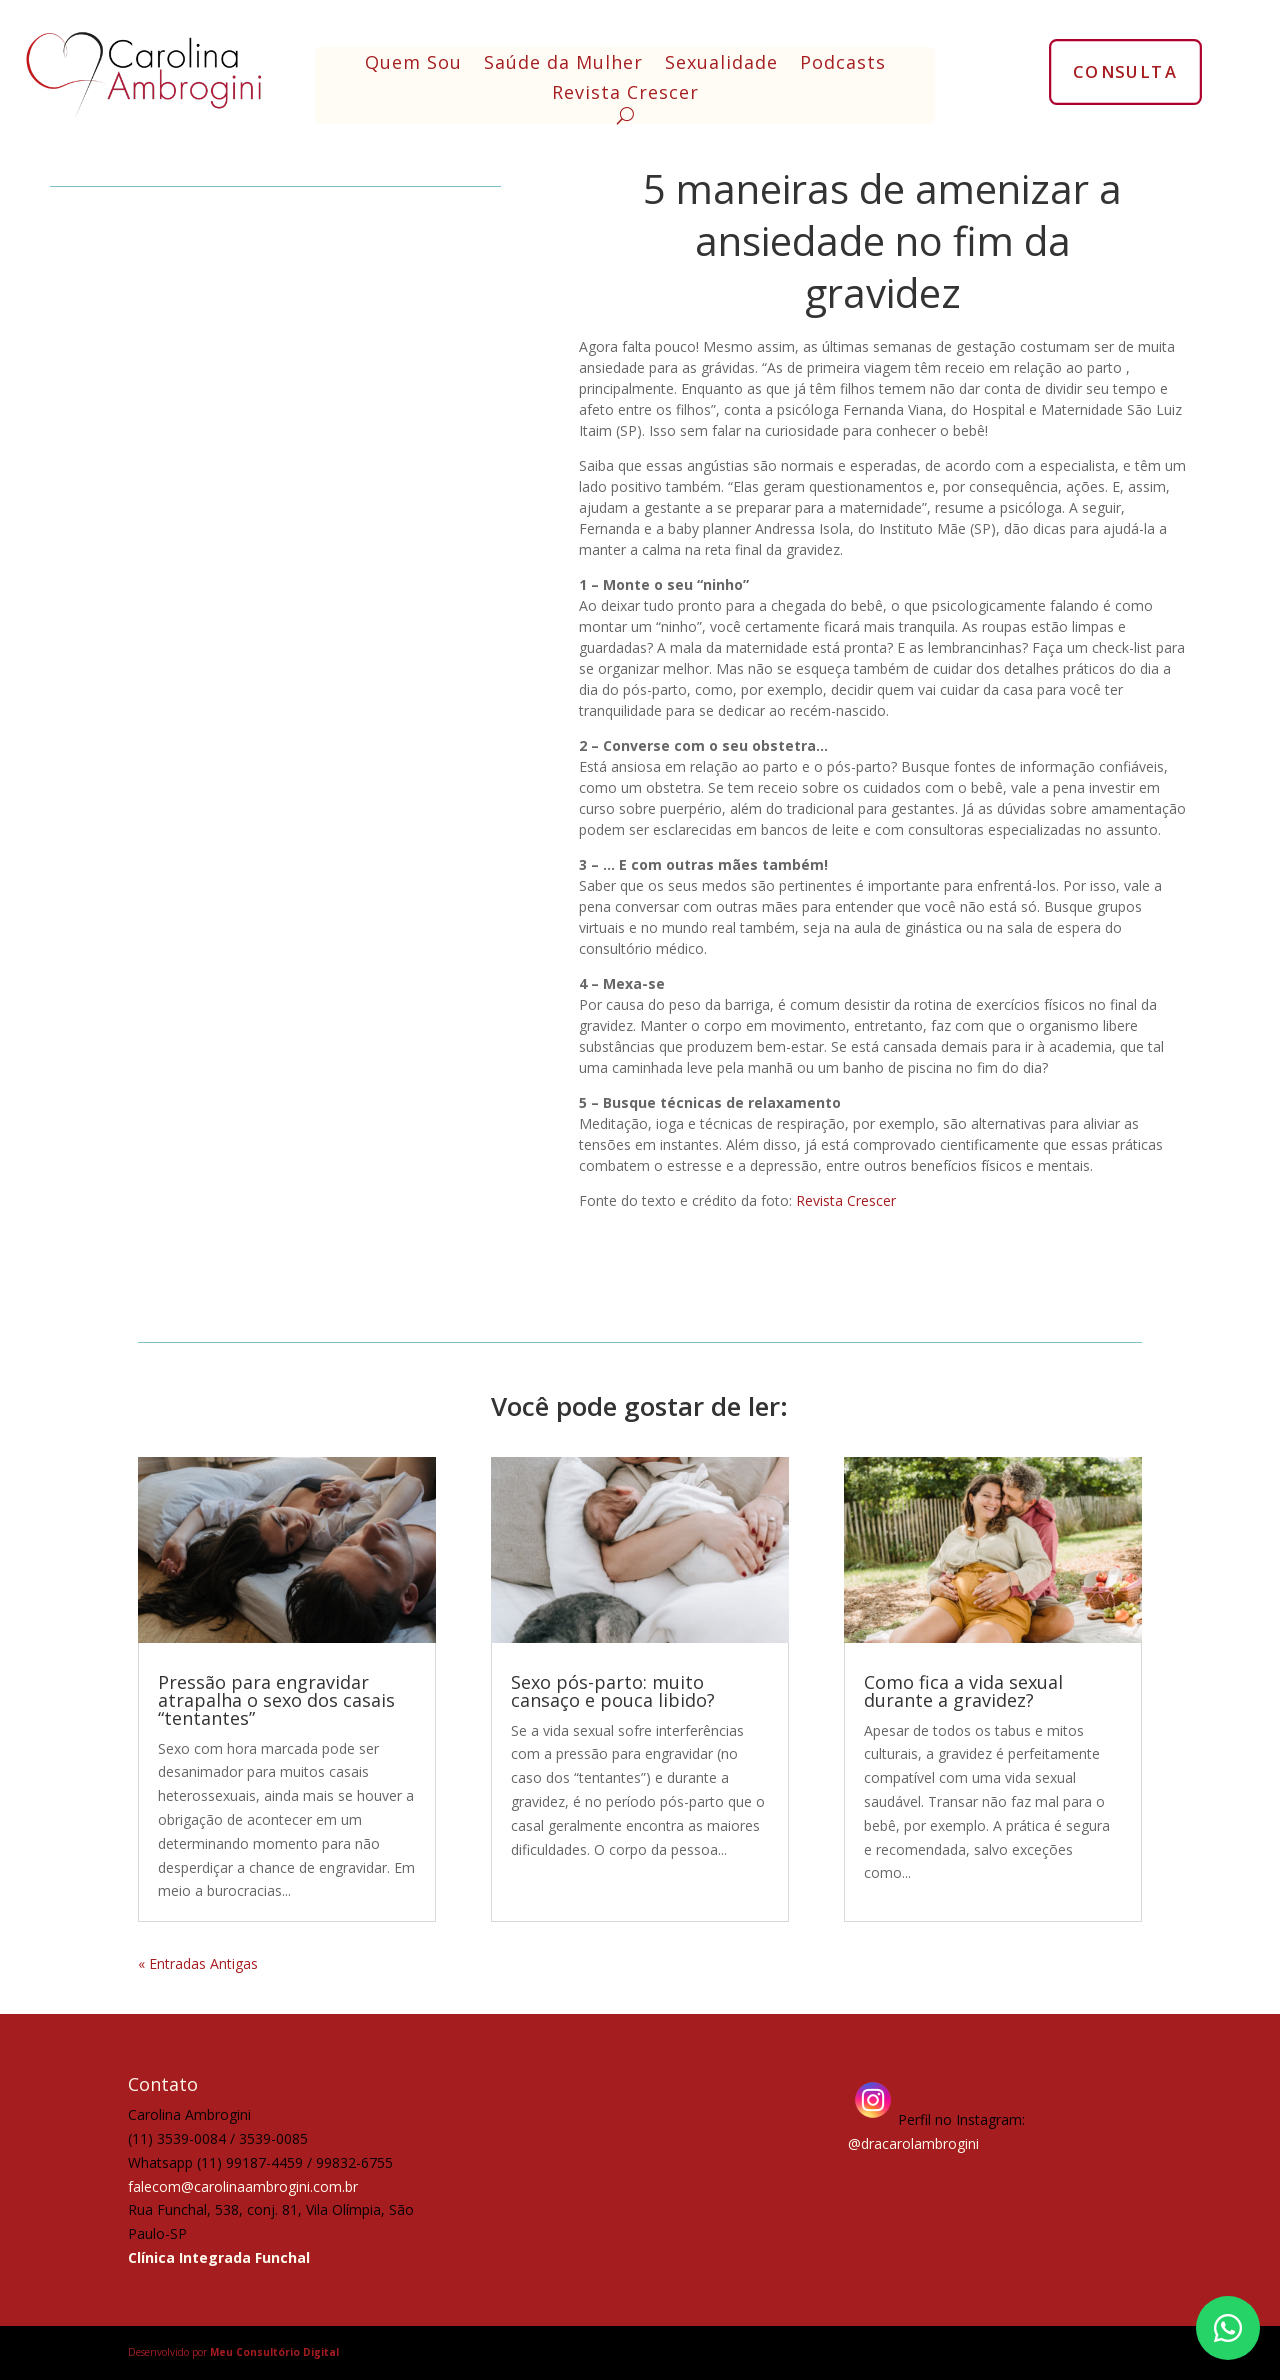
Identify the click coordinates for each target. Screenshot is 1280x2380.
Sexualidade (721, 64)
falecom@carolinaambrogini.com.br (243, 2186)
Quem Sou (413, 64)
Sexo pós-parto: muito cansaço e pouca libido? (613, 1691)
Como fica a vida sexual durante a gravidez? (963, 1691)
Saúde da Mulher (563, 64)
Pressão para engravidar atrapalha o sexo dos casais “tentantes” (276, 1700)
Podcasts (843, 64)
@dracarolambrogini (913, 2143)
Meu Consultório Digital (274, 2352)
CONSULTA (1125, 71)
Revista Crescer (625, 94)
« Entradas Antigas (198, 1963)
